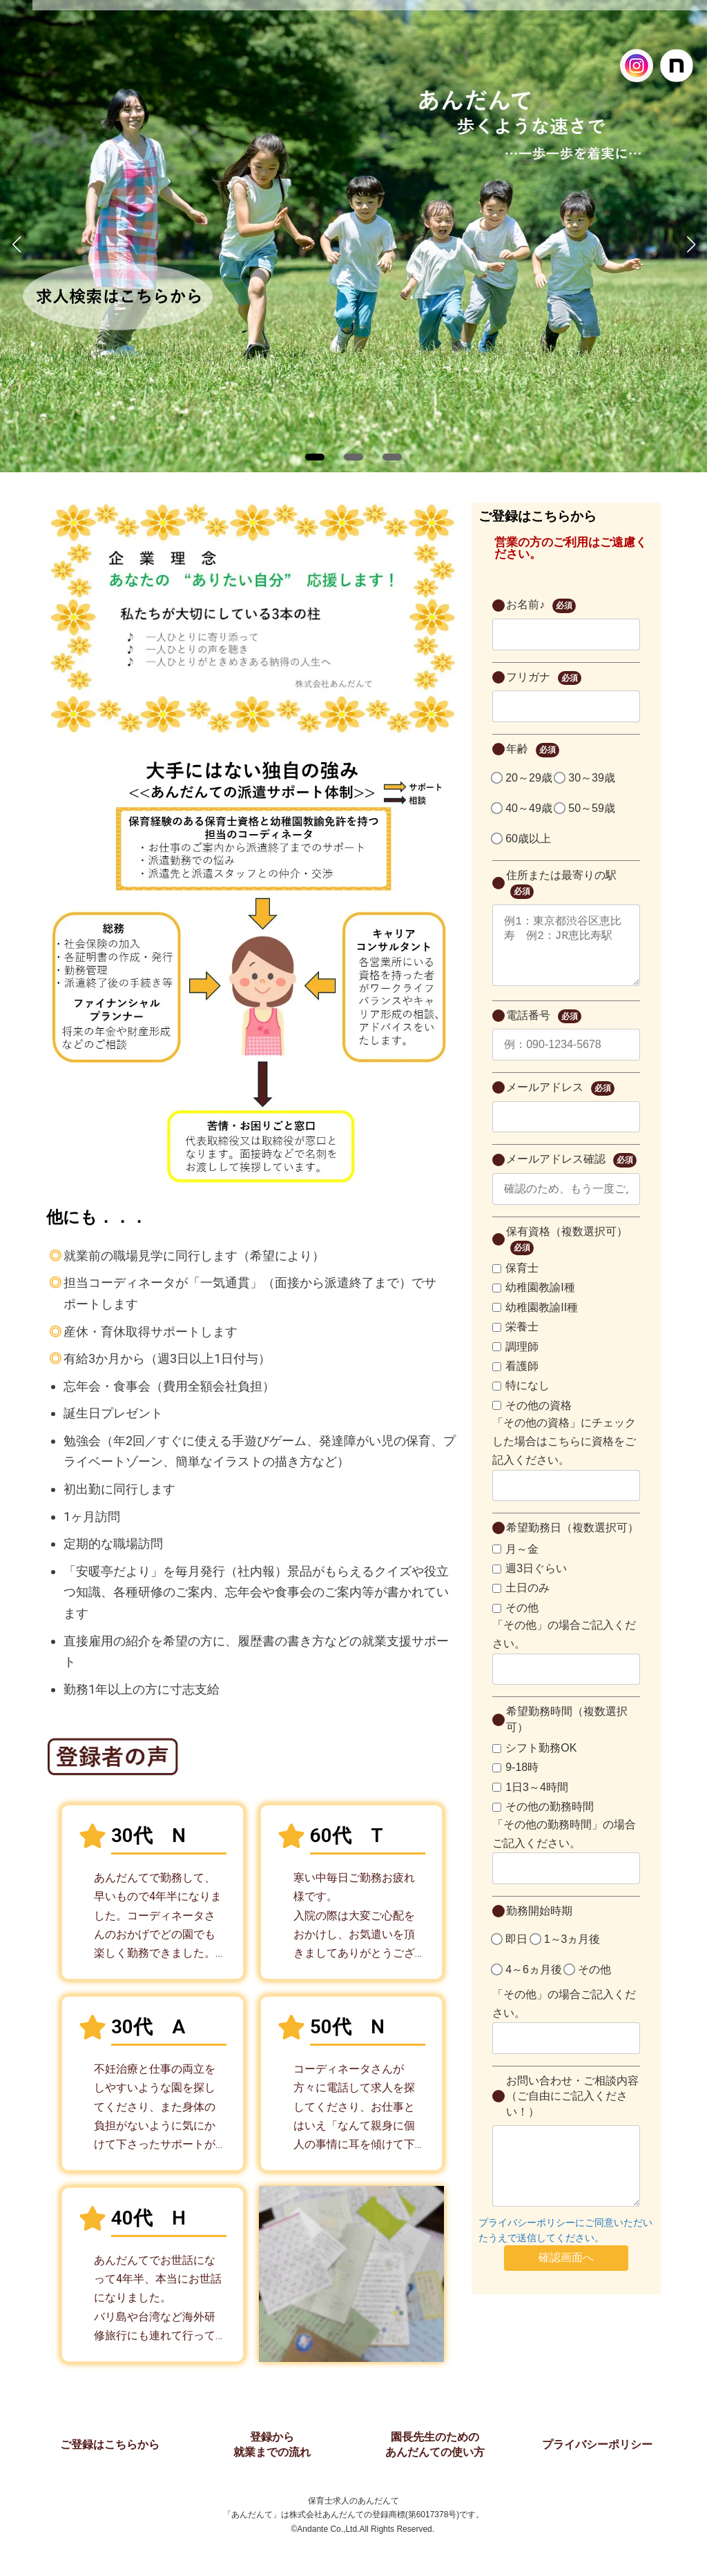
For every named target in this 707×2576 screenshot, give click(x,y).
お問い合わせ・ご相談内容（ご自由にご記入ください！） (572, 2110)
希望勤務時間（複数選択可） (567, 1732)
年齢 (532, 750)
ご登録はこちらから (109, 2444)
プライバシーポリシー (597, 2444)
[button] (315, 457)
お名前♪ (540, 606)
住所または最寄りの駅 (561, 884)
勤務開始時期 (539, 1924)
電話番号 (543, 1030)
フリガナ (543, 678)
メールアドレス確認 (571, 1174)
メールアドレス (560, 1102)
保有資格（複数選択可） (567, 1254)
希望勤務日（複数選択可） (572, 1541)
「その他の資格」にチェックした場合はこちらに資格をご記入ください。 (564, 1455)
